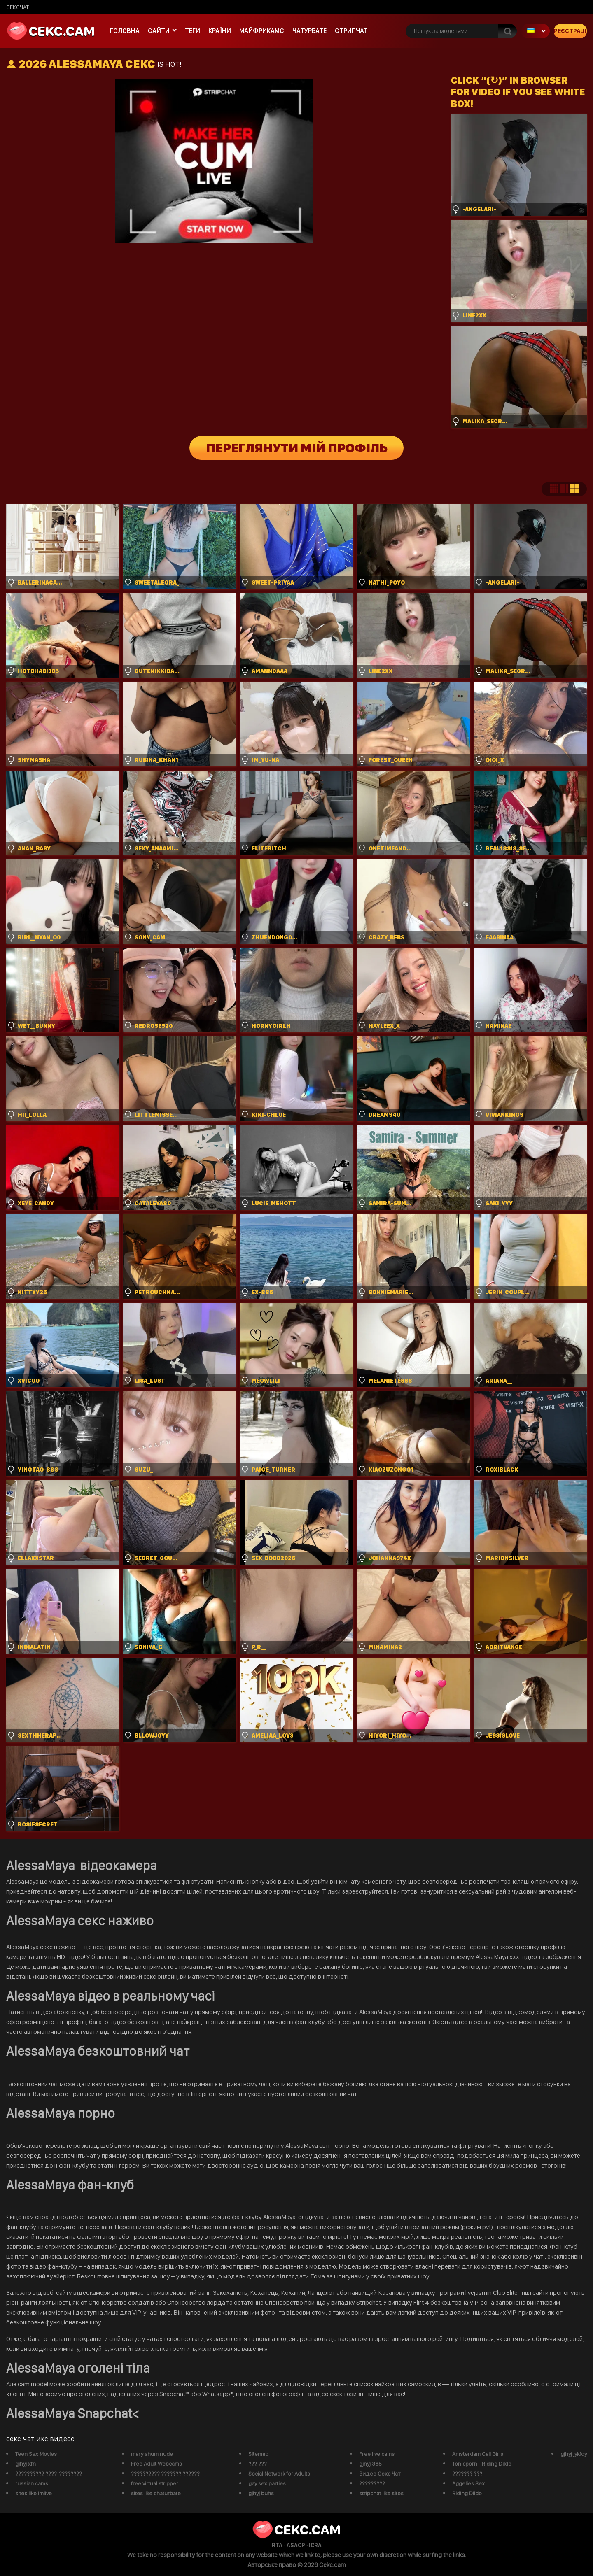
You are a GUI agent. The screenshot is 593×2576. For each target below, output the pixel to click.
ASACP (296, 2545)
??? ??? (257, 2463)
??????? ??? (467, 2473)
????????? (372, 2483)
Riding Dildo (467, 2493)
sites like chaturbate (156, 2493)
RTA (277, 2545)
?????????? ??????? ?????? (165, 2473)
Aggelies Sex (468, 2483)
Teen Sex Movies (36, 2453)
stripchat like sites (381, 2493)
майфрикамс (261, 31)
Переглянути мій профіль (297, 448)
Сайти (159, 31)
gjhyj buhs (261, 2493)
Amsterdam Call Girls (477, 2453)
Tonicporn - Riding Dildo (481, 2463)
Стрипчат (351, 31)
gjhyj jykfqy (573, 2453)
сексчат (17, 7)
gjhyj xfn (25, 2463)
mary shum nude (152, 2453)
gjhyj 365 (370, 2463)
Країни (219, 31)
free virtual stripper (154, 2483)
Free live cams (377, 2453)
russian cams (31, 2483)
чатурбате (309, 31)
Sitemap (258, 2453)
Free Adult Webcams (156, 2463)
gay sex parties (267, 2483)
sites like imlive (33, 2493)
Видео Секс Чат (380, 2473)
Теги (192, 31)
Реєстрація (570, 31)
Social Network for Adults (279, 2473)
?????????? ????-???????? (48, 2473)
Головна (125, 31)
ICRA (315, 2545)
